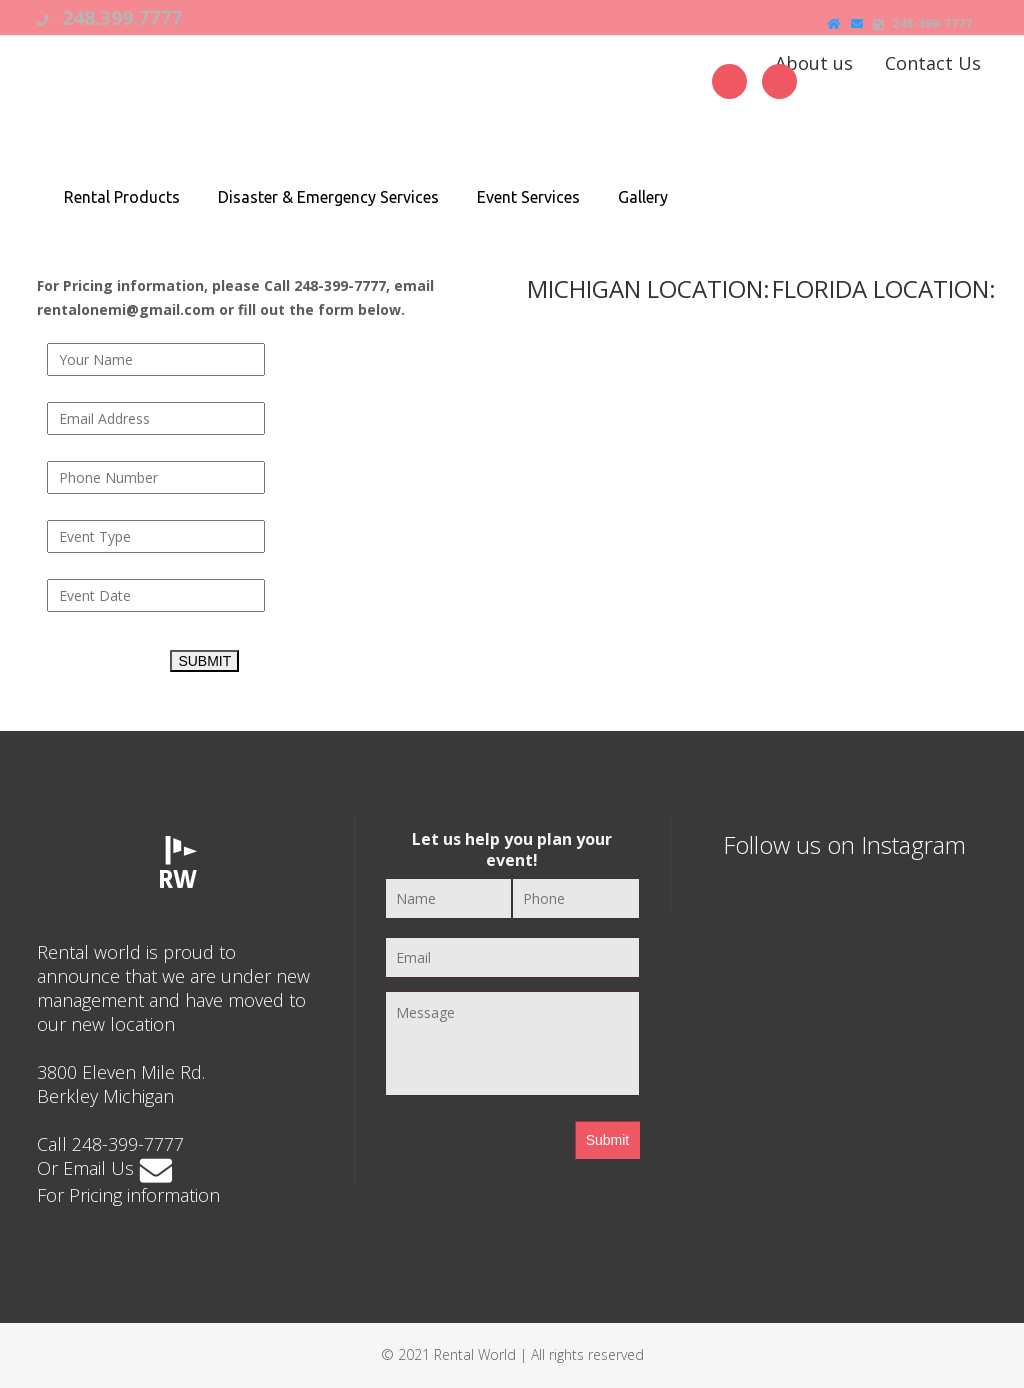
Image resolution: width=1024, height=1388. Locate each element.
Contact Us (933, 63)
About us (814, 63)
